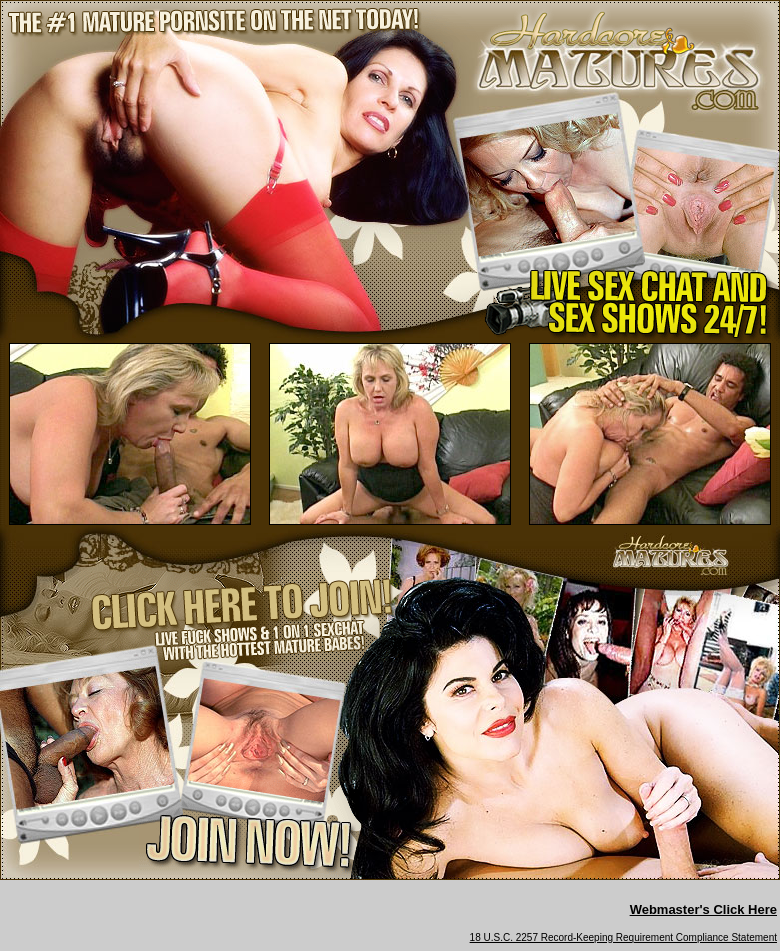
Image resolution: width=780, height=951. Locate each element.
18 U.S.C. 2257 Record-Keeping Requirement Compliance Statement (623, 937)
